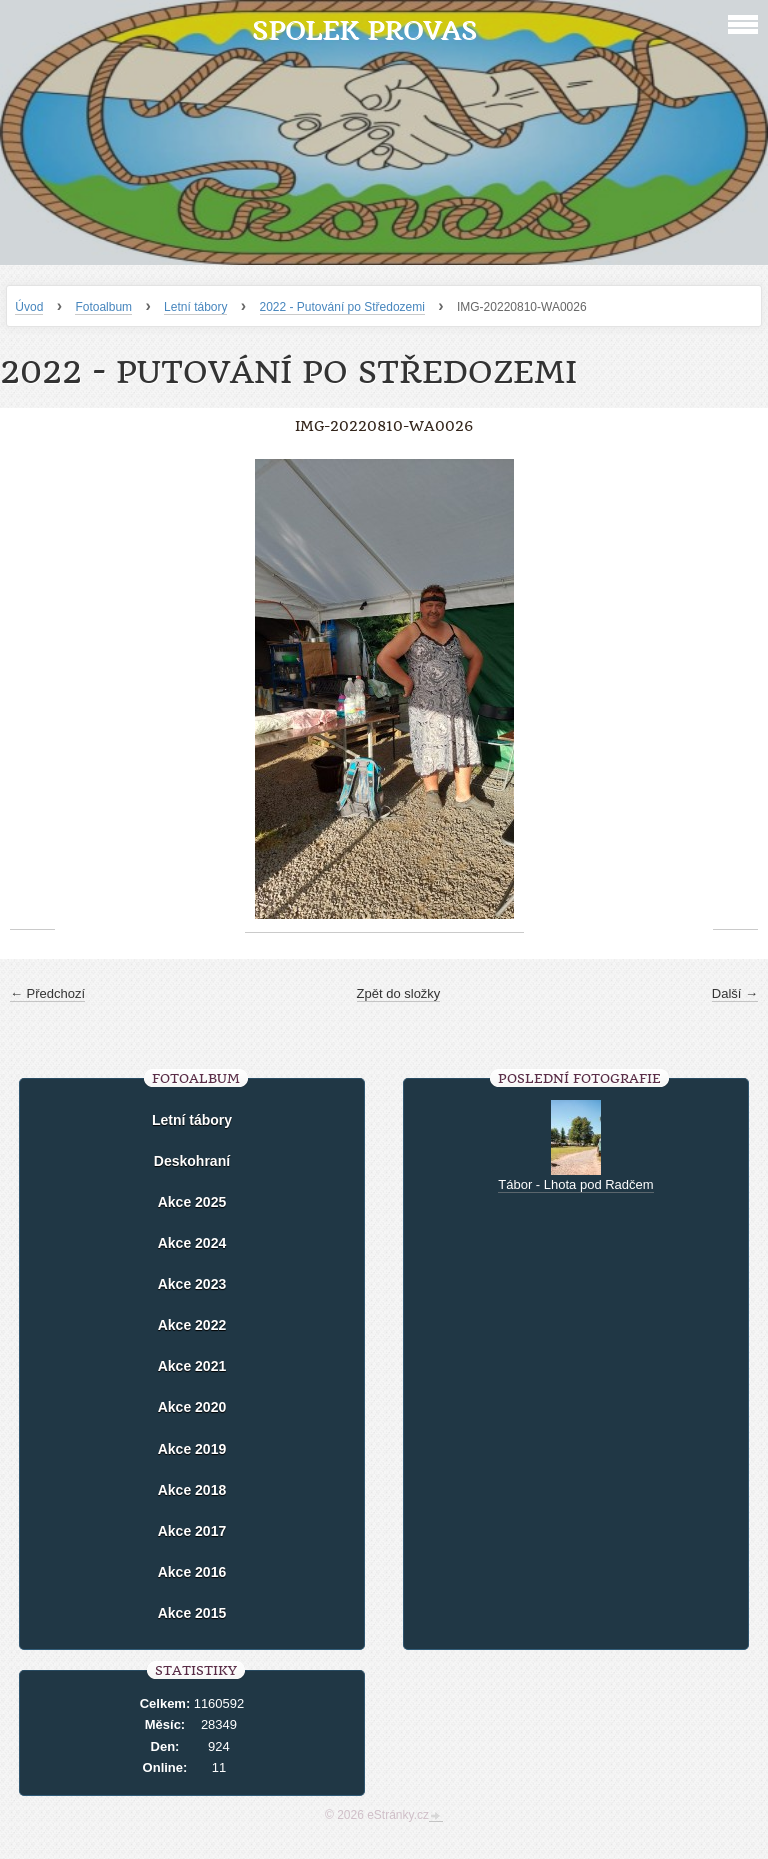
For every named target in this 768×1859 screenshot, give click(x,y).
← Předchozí (47, 993)
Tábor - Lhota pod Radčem (575, 1184)
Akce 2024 (192, 1243)
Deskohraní (192, 1161)
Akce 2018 (192, 1490)
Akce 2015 (192, 1613)
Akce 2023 (192, 1284)
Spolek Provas (364, 30)
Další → (735, 993)
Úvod (29, 307)
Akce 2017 (192, 1531)
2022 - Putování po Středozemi (342, 307)
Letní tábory (195, 307)
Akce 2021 (192, 1366)
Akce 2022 (192, 1325)
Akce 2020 (192, 1407)
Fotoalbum (103, 307)
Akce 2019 (192, 1449)
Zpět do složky (399, 993)
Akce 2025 (192, 1202)
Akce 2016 (192, 1572)
